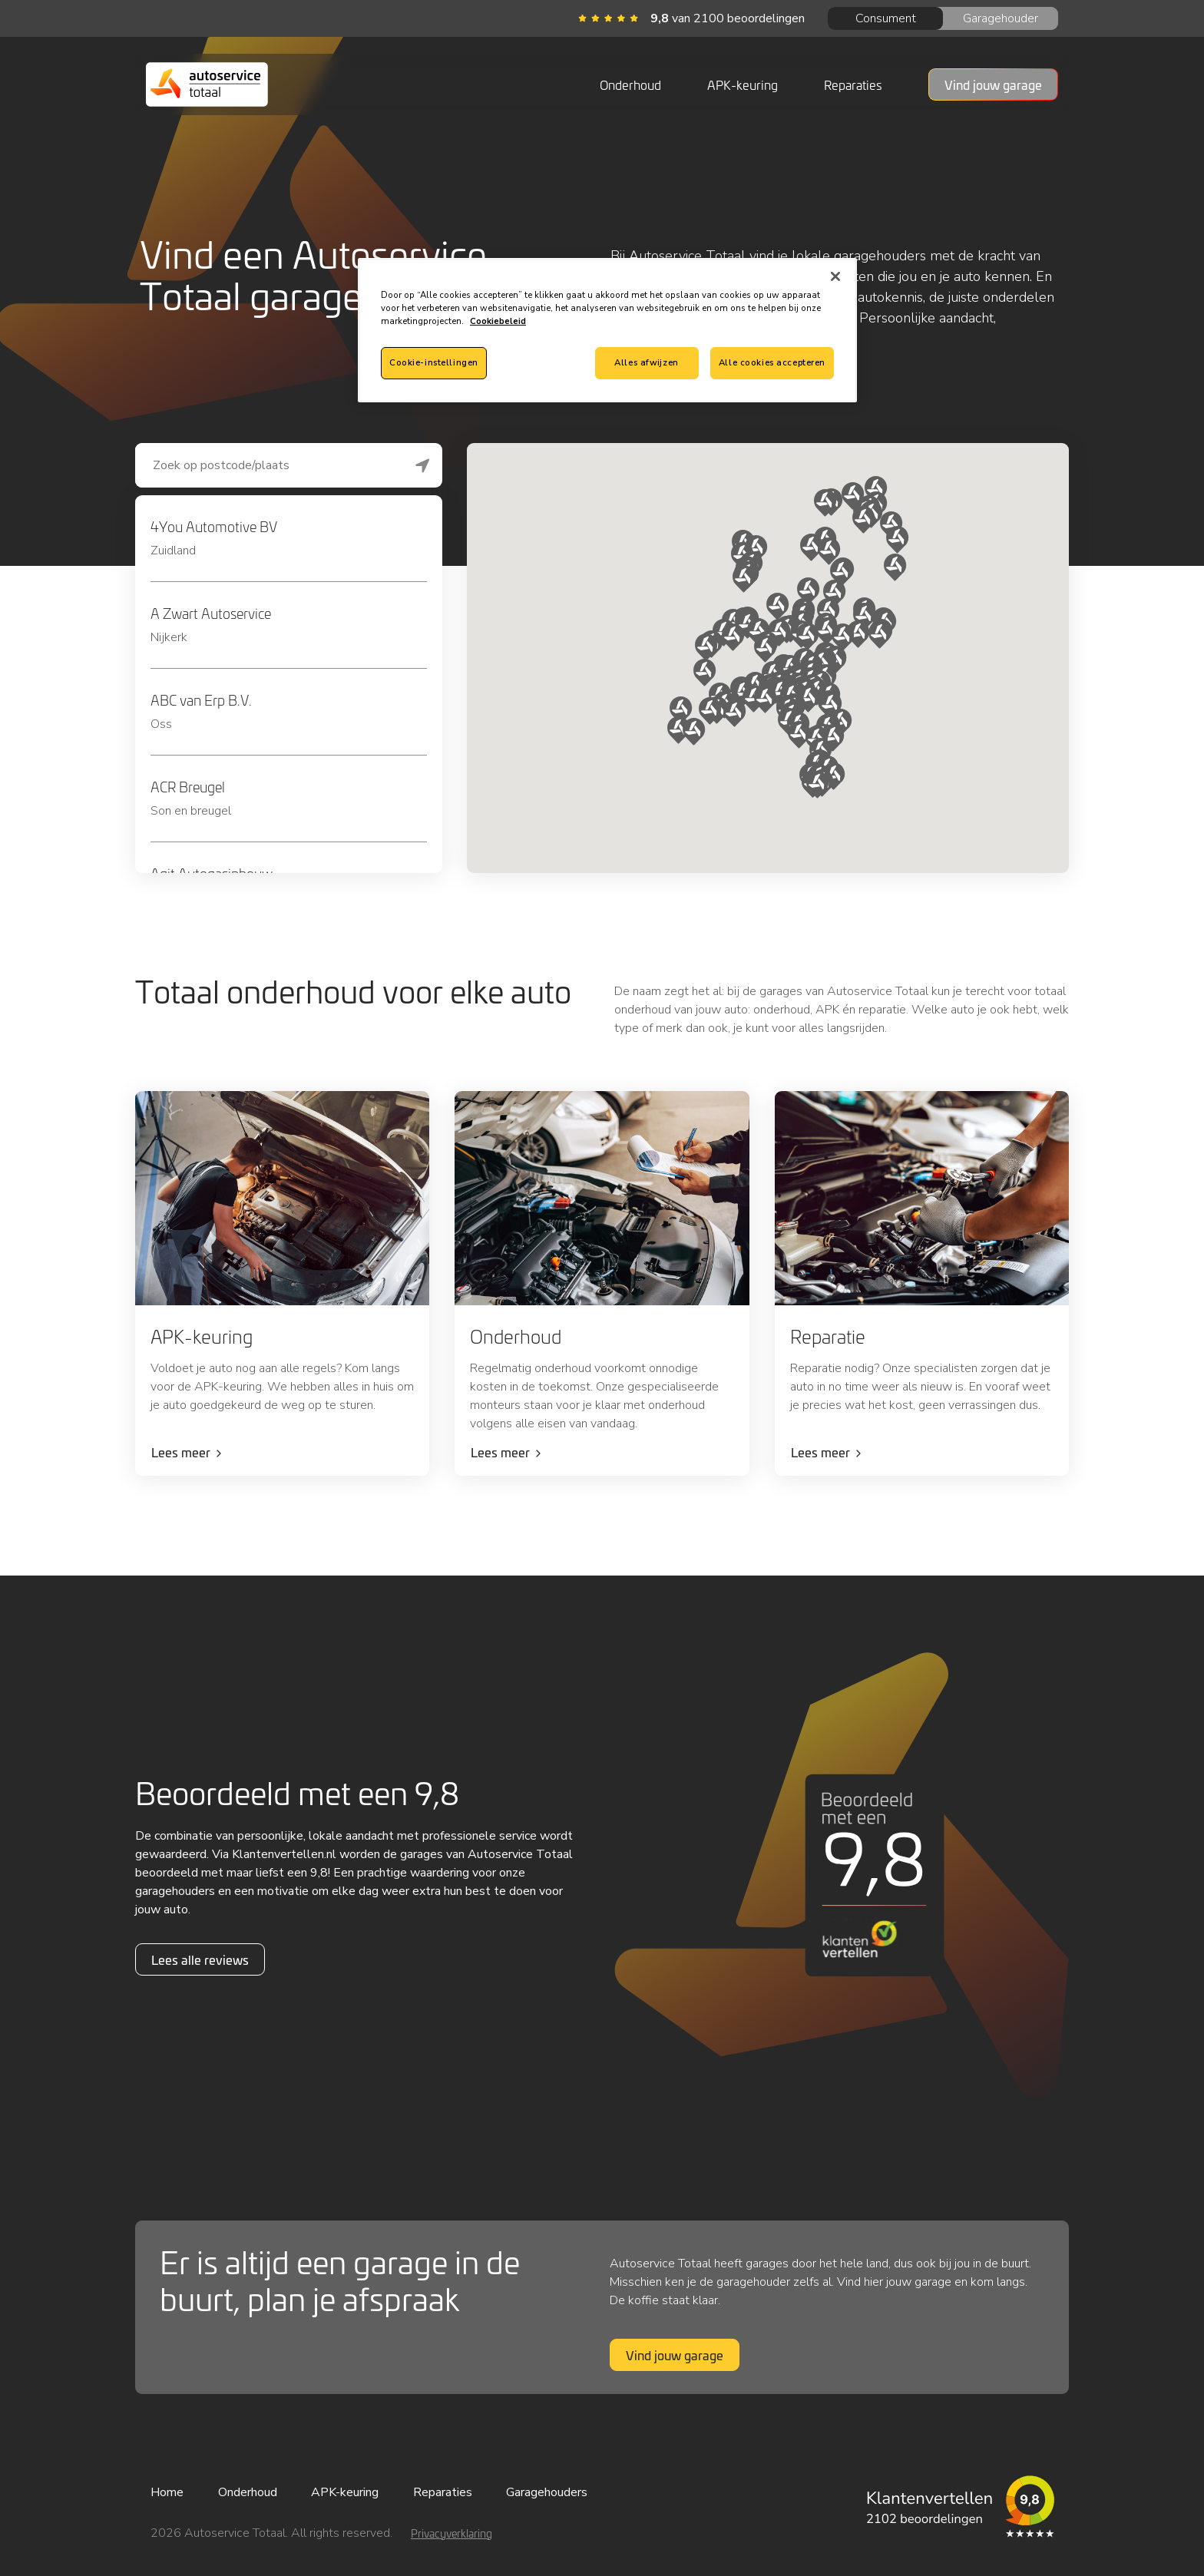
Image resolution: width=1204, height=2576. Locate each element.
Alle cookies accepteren (772, 362)
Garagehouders (546, 2492)
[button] (704, 673)
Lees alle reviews (200, 1959)
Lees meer (180, 1451)
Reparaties (853, 84)
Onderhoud (630, 84)
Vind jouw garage (674, 2354)
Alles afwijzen (646, 362)
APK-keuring (742, 84)
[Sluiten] (835, 276)
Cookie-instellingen (433, 362)
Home (167, 2492)
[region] (607, 330)
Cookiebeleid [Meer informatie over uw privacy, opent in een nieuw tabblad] (498, 321)
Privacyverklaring (451, 2533)
